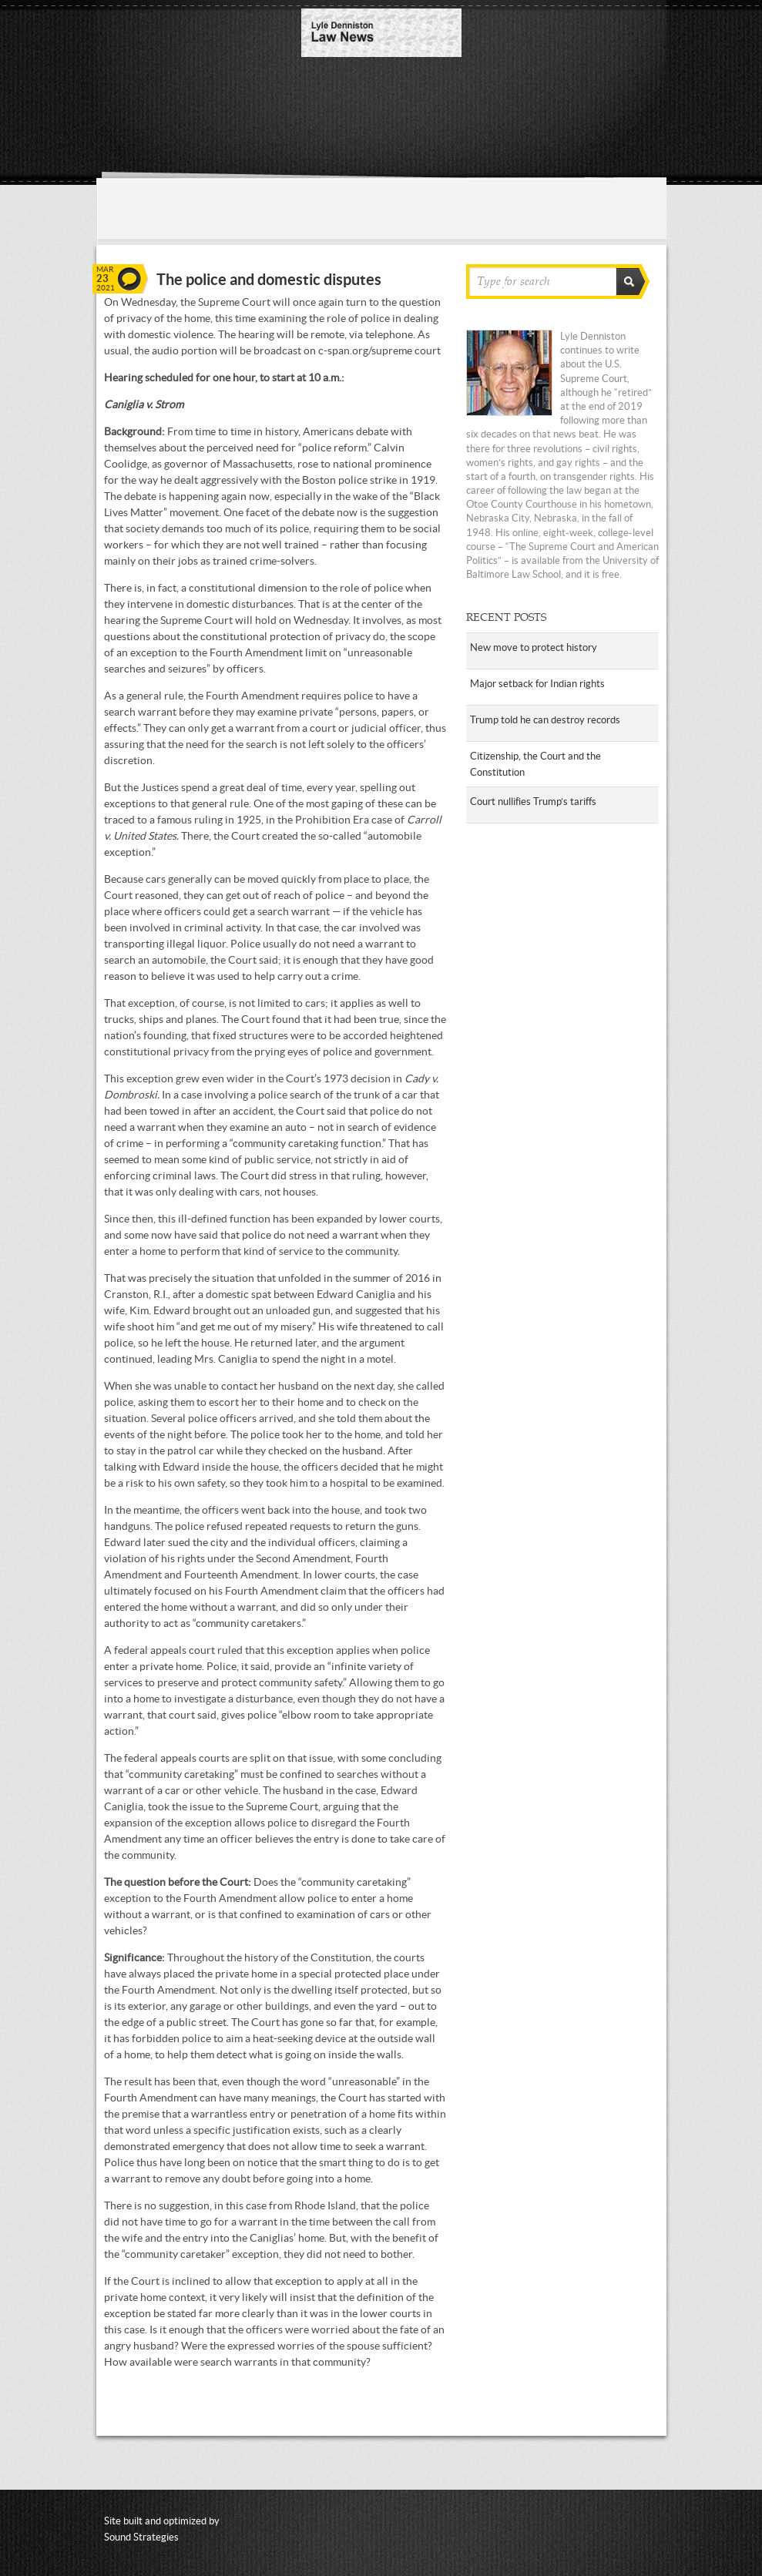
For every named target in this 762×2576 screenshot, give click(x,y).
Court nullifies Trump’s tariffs (533, 801)
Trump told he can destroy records (545, 720)
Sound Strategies (141, 2537)
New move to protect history (533, 647)
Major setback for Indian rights (537, 683)
